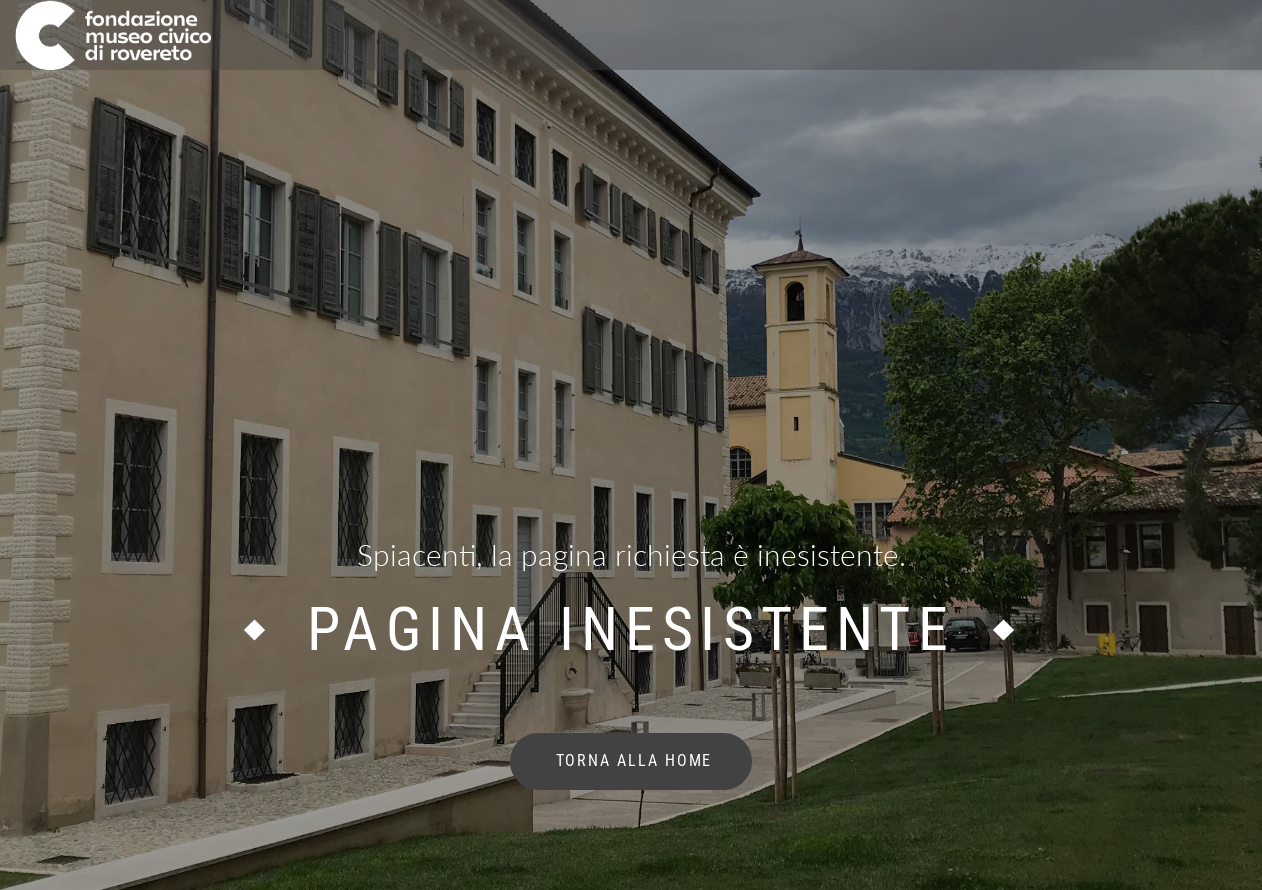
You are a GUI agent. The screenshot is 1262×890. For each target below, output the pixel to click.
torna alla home (631, 760)
